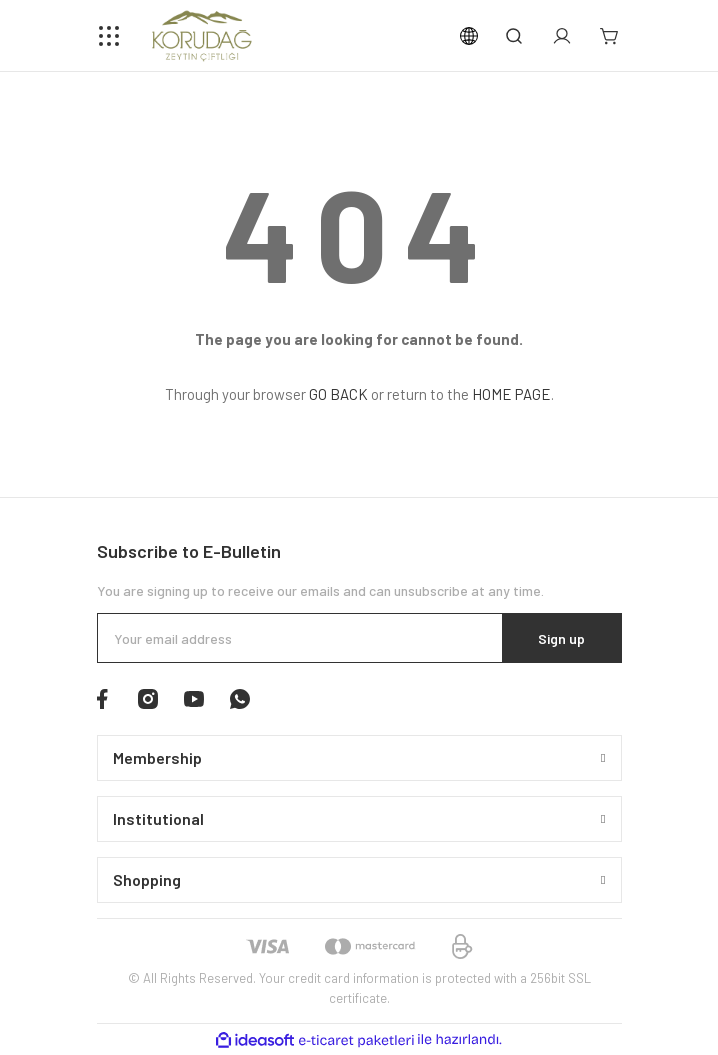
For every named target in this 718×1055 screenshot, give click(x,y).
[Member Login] (562, 36)
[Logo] (202, 36)
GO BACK (338, 394)
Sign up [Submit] (561, 638)
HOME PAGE (511, 394)
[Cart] (610, 36)
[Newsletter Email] (359, 638)
